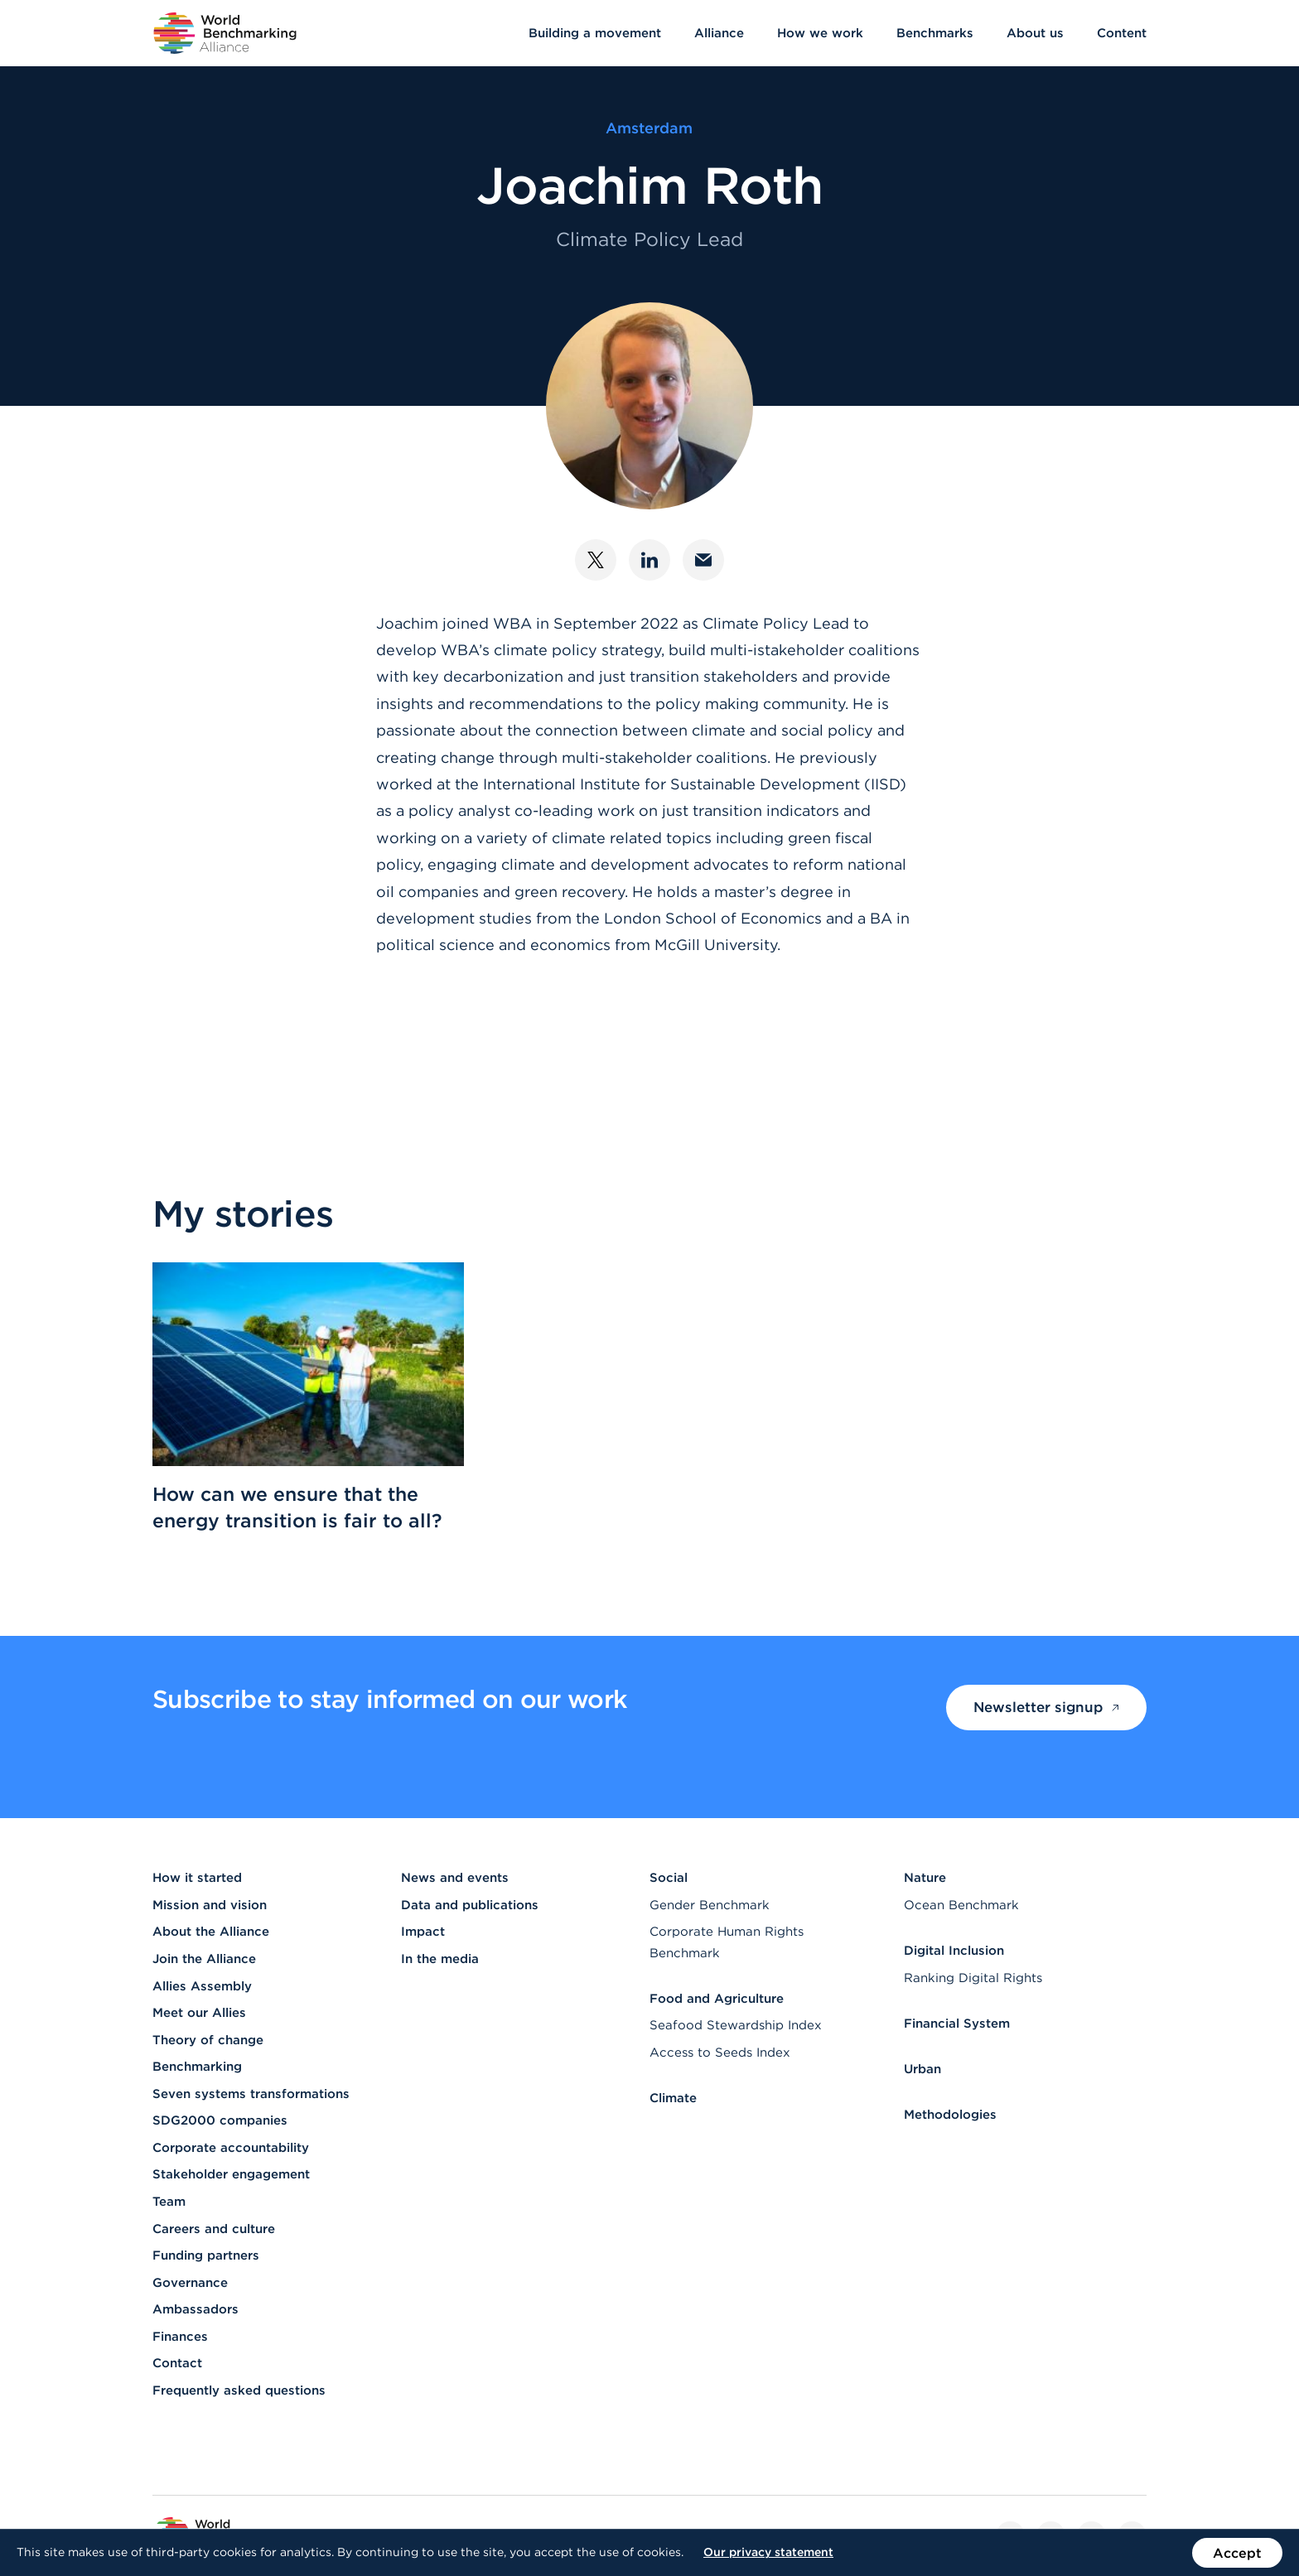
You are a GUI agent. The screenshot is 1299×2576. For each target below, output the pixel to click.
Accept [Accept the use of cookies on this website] (1237, 2553)
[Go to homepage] (224, 33)
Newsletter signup (1046, 1707)
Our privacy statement (768, 2552)
